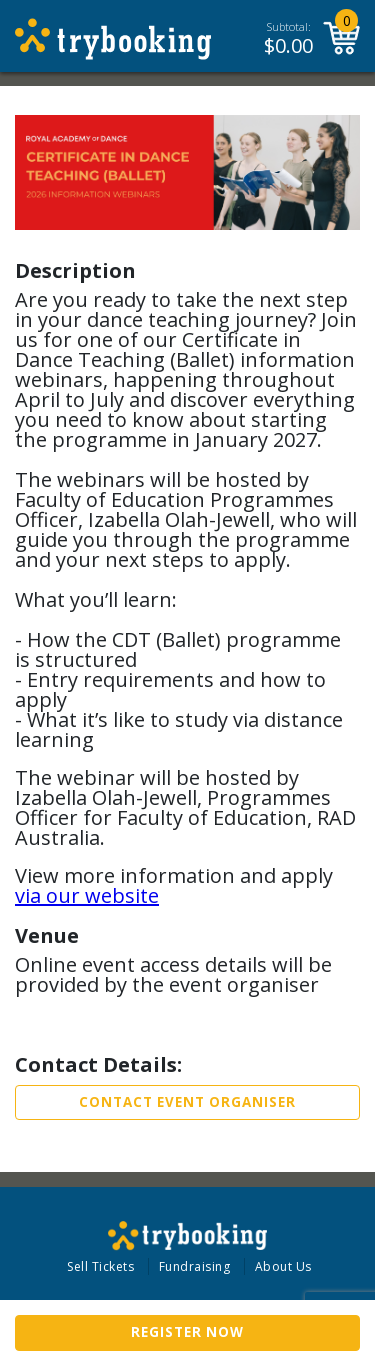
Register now (187, 1332)
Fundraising (195, 1266)
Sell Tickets (100, 1266)
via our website (87, 895)
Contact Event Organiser (187, 1102)
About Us (283, 1266)
